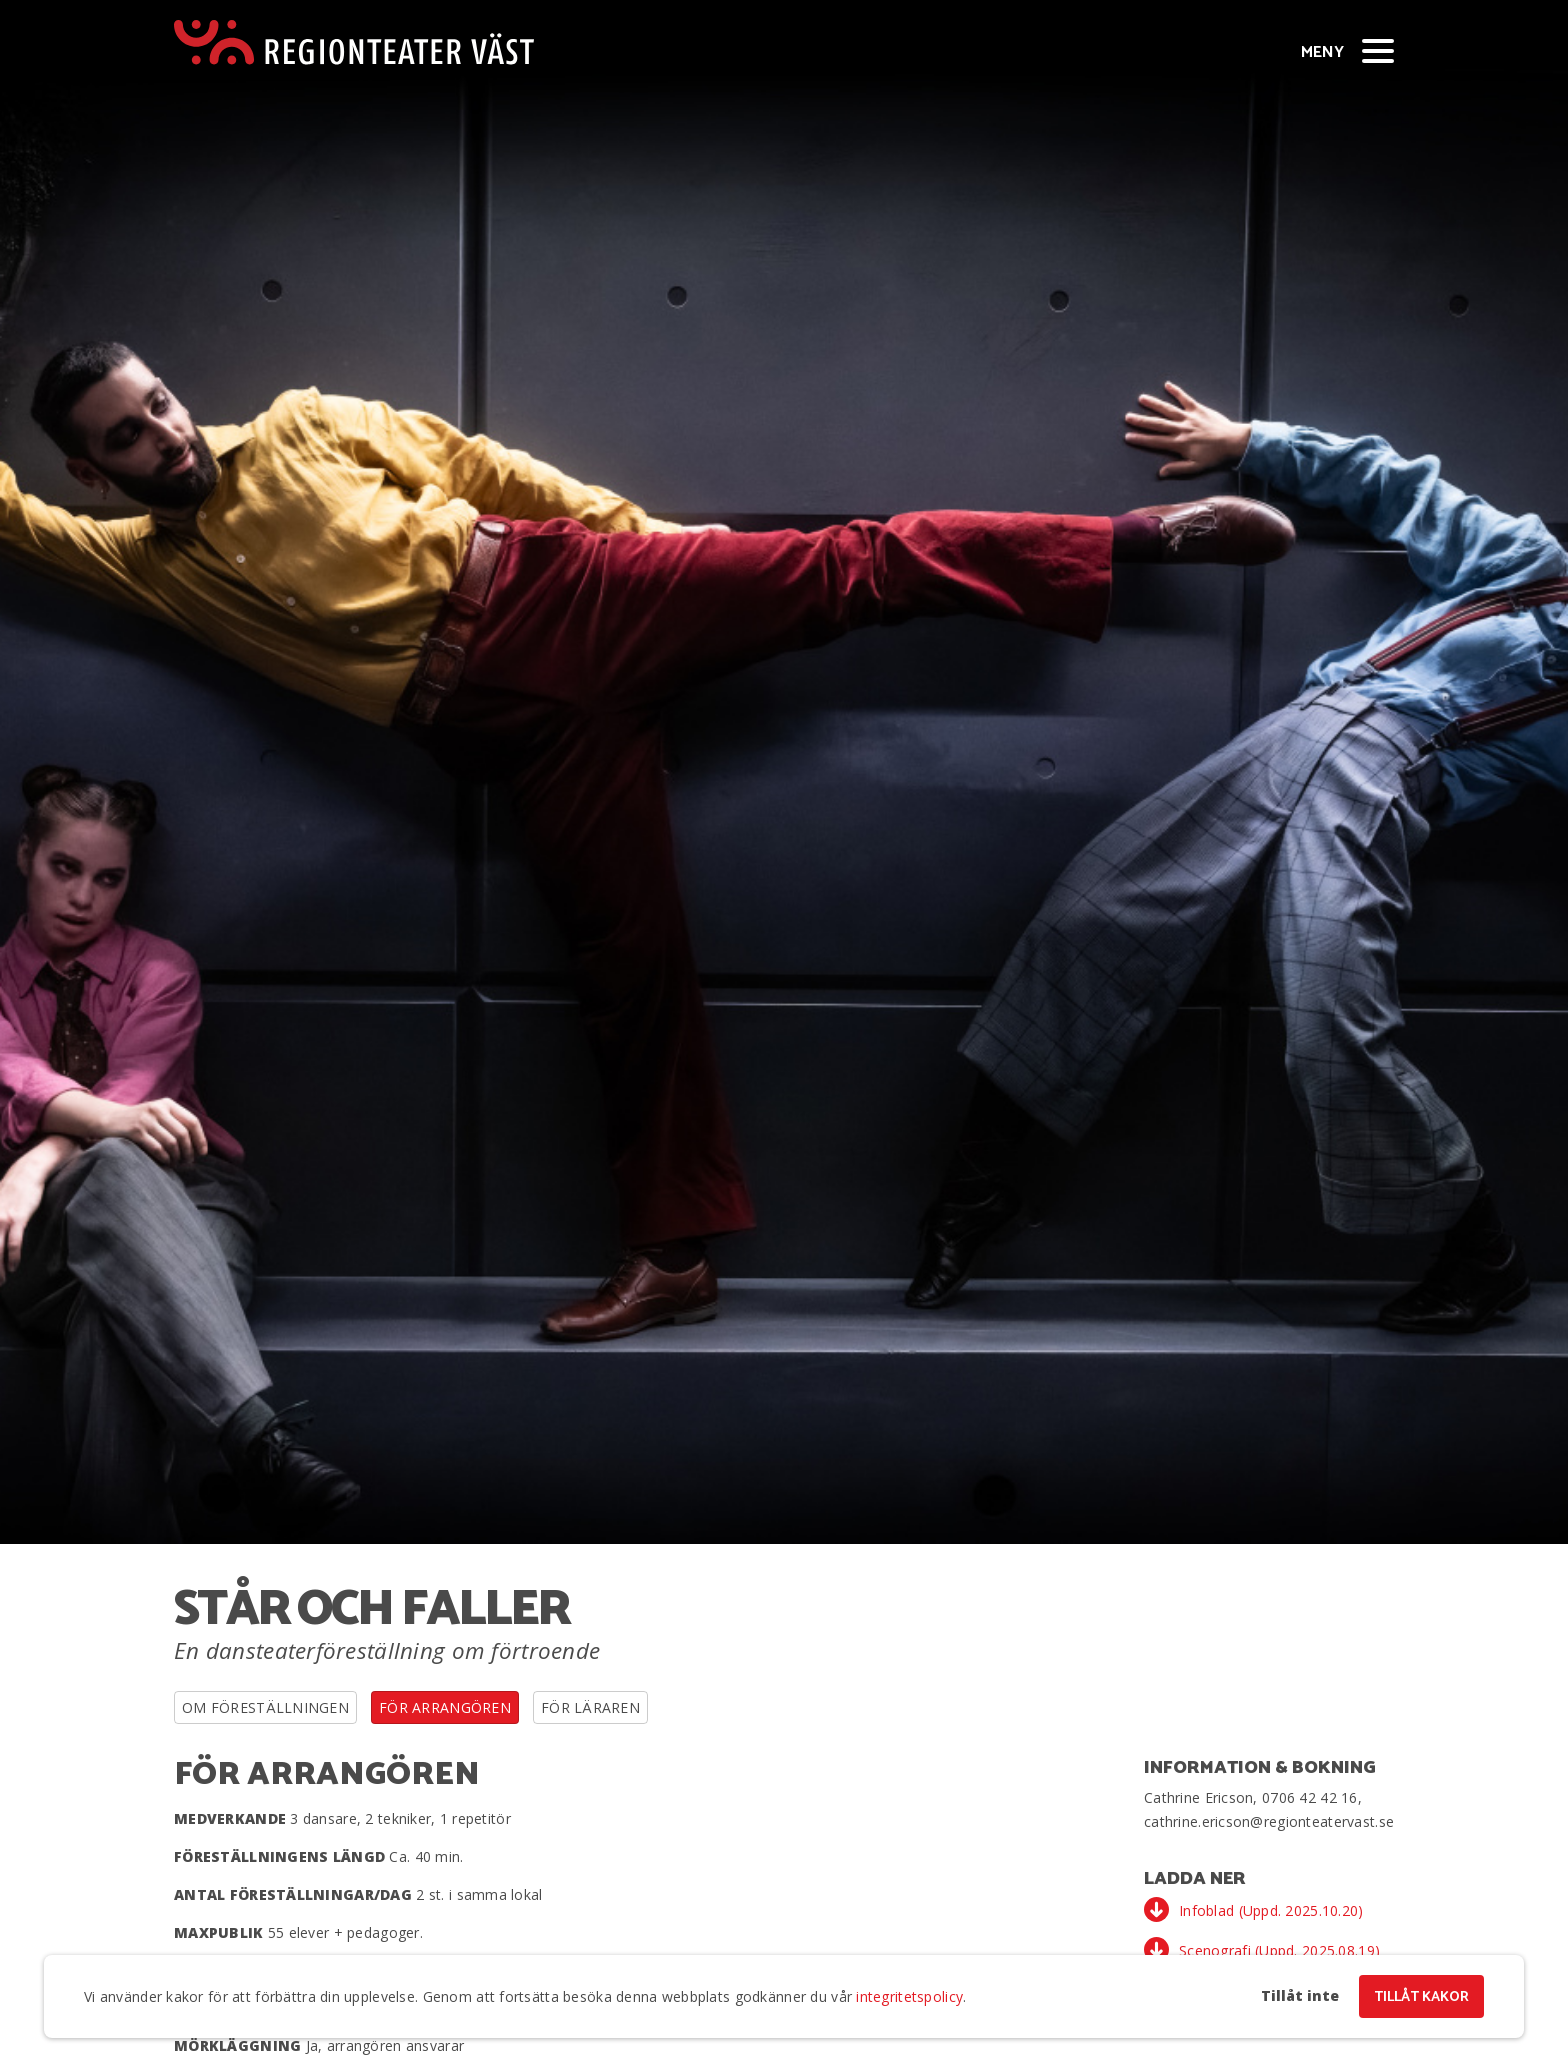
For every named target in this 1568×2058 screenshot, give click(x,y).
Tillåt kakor (1421, 1997)
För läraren (590, 1707)
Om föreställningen (265, 1707)
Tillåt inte (1300, 1996)
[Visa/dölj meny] (1378, 50)
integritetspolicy (909, 1996)
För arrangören (445, 1707)
